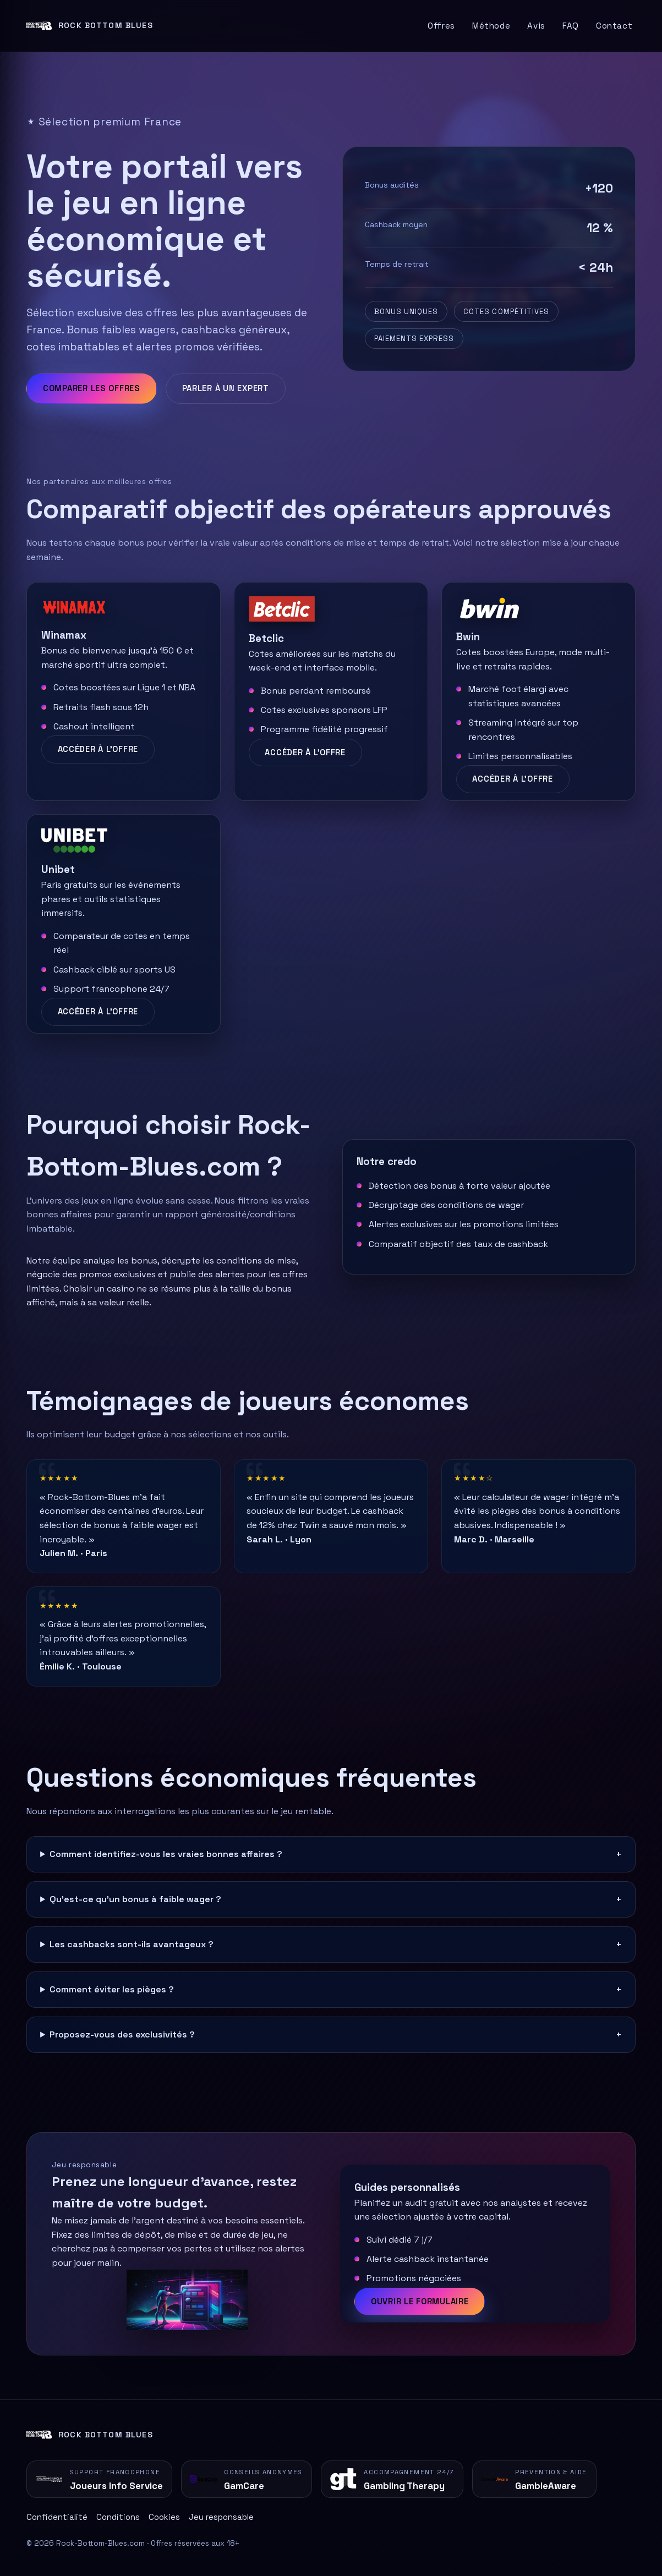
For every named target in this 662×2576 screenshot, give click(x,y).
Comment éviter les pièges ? (112, 1989)
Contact (614, 25)
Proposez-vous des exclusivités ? (122, 2034)
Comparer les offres (91, 388)
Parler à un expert (225, 388)
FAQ (570, 25)
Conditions (118, 2517)
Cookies (164, 2517)
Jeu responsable (221, 2517)
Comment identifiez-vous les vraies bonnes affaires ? (166, 1854)
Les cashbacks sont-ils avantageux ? (132, 1944)
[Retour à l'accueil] (89, 26)
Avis (536, 25)
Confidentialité (56, 2517)
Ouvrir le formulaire (420, 2301)
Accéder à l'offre (98, 749)
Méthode (491, 25)
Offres (441, 25)
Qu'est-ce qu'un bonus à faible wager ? (135, 1899)
